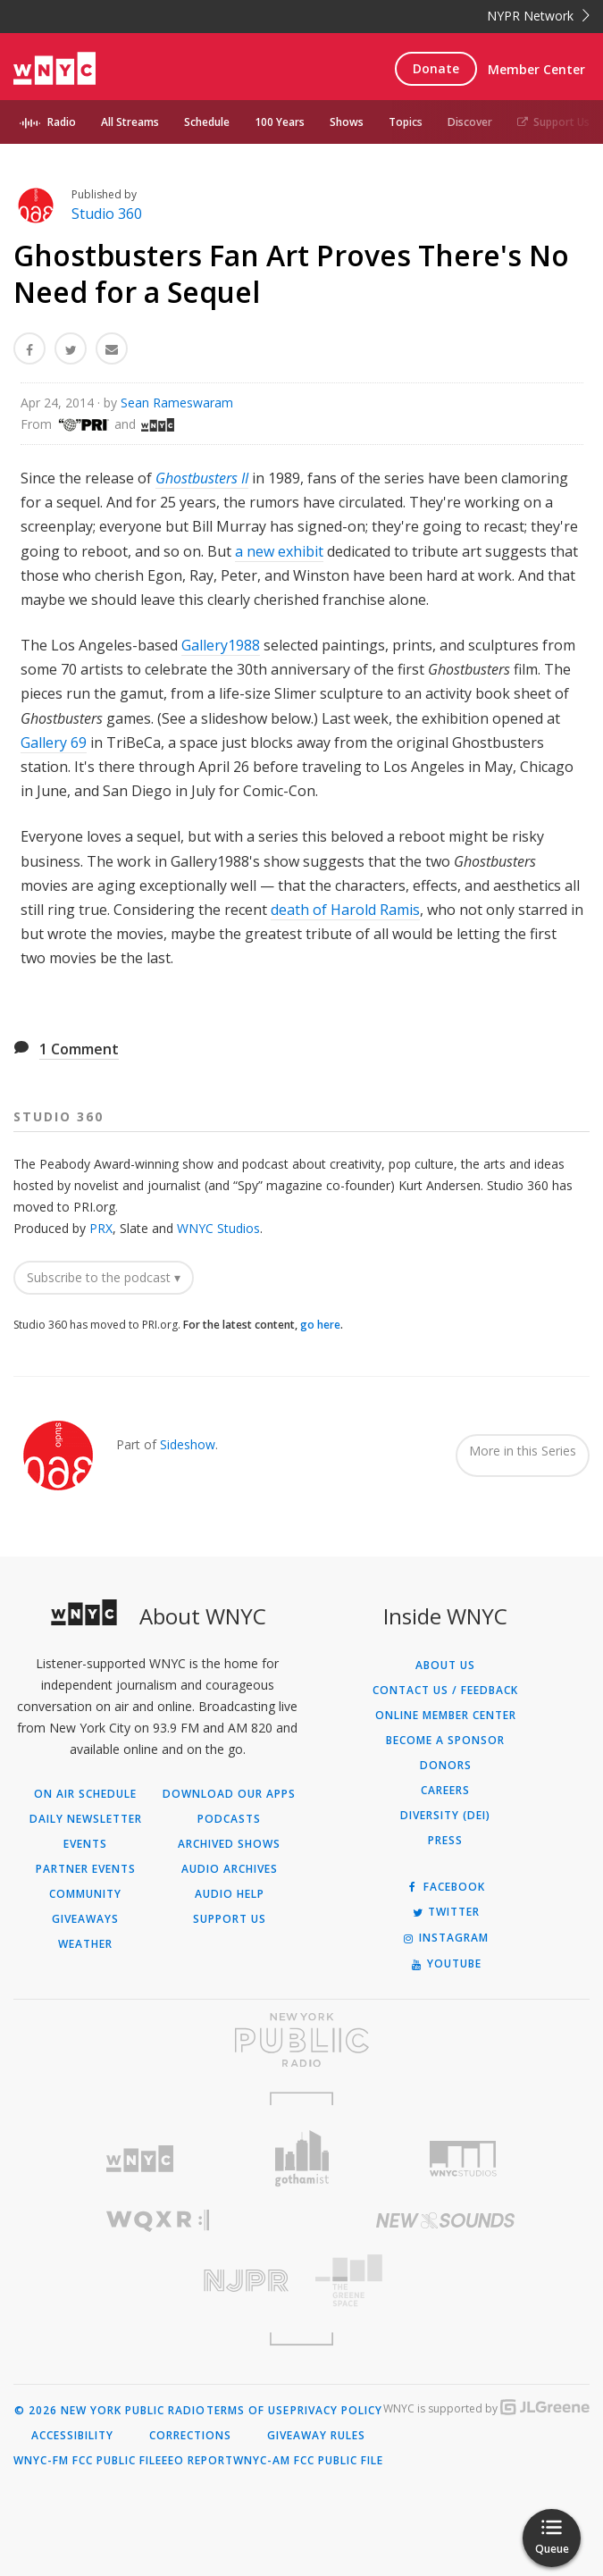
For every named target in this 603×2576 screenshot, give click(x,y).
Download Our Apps (229, 1794)
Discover (470, 122)
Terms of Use (247, 2410)
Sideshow (187, 1444)
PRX (101, 1228)
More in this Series (522, 1450)
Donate (436, 68)
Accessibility (72, 2435)
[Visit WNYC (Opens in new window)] (141, 2159)
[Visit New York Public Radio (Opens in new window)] (301, 2040)
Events (85, 1844)
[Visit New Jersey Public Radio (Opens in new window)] (157, 2281)
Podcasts (229, 1819)
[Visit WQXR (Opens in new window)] (157, 2221)
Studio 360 (106, 213)
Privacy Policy (336, 2410)
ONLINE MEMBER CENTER (445, 1715)
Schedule (207, 122)
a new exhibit (279, 551)
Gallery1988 (220, 645)
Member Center (536, 69)
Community (85, 1894)
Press (445, 1840)
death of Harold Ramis (345, 909)
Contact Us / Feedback (445, 1690)
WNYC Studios (218, 1228)
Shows (347, 122)
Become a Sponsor (445, 1740)
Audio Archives (229, 1869)
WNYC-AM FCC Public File (308, 2460)
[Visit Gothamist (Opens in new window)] (301, 2158)
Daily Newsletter (85, 1819)
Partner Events (86, 1869)
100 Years (280, 122)
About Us (445, 1665)
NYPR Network (538, 15)
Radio (61, 122)
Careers (445, 1790)
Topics (406, 122)
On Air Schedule (85, 1794)
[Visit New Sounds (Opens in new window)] (446, 2220)
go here (320, 1324)
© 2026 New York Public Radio (109, 2410)
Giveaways (85, 1919)
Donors (446, 1765)
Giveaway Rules (316, 2435)
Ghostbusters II (201, 478)
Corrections (190, 2435)
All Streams (130, 122)
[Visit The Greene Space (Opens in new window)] (446, 2280)
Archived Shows (229, 1844)
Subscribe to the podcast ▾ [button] (103, 1277)
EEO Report (197, 2460)
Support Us (553, 122)
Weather (85, 1944)
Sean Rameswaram (177, 402)
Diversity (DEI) (445, 1815)
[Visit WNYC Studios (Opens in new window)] (463, 2159)
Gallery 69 (54, 742)
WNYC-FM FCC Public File (87, 2460)
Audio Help (229, 1894)
